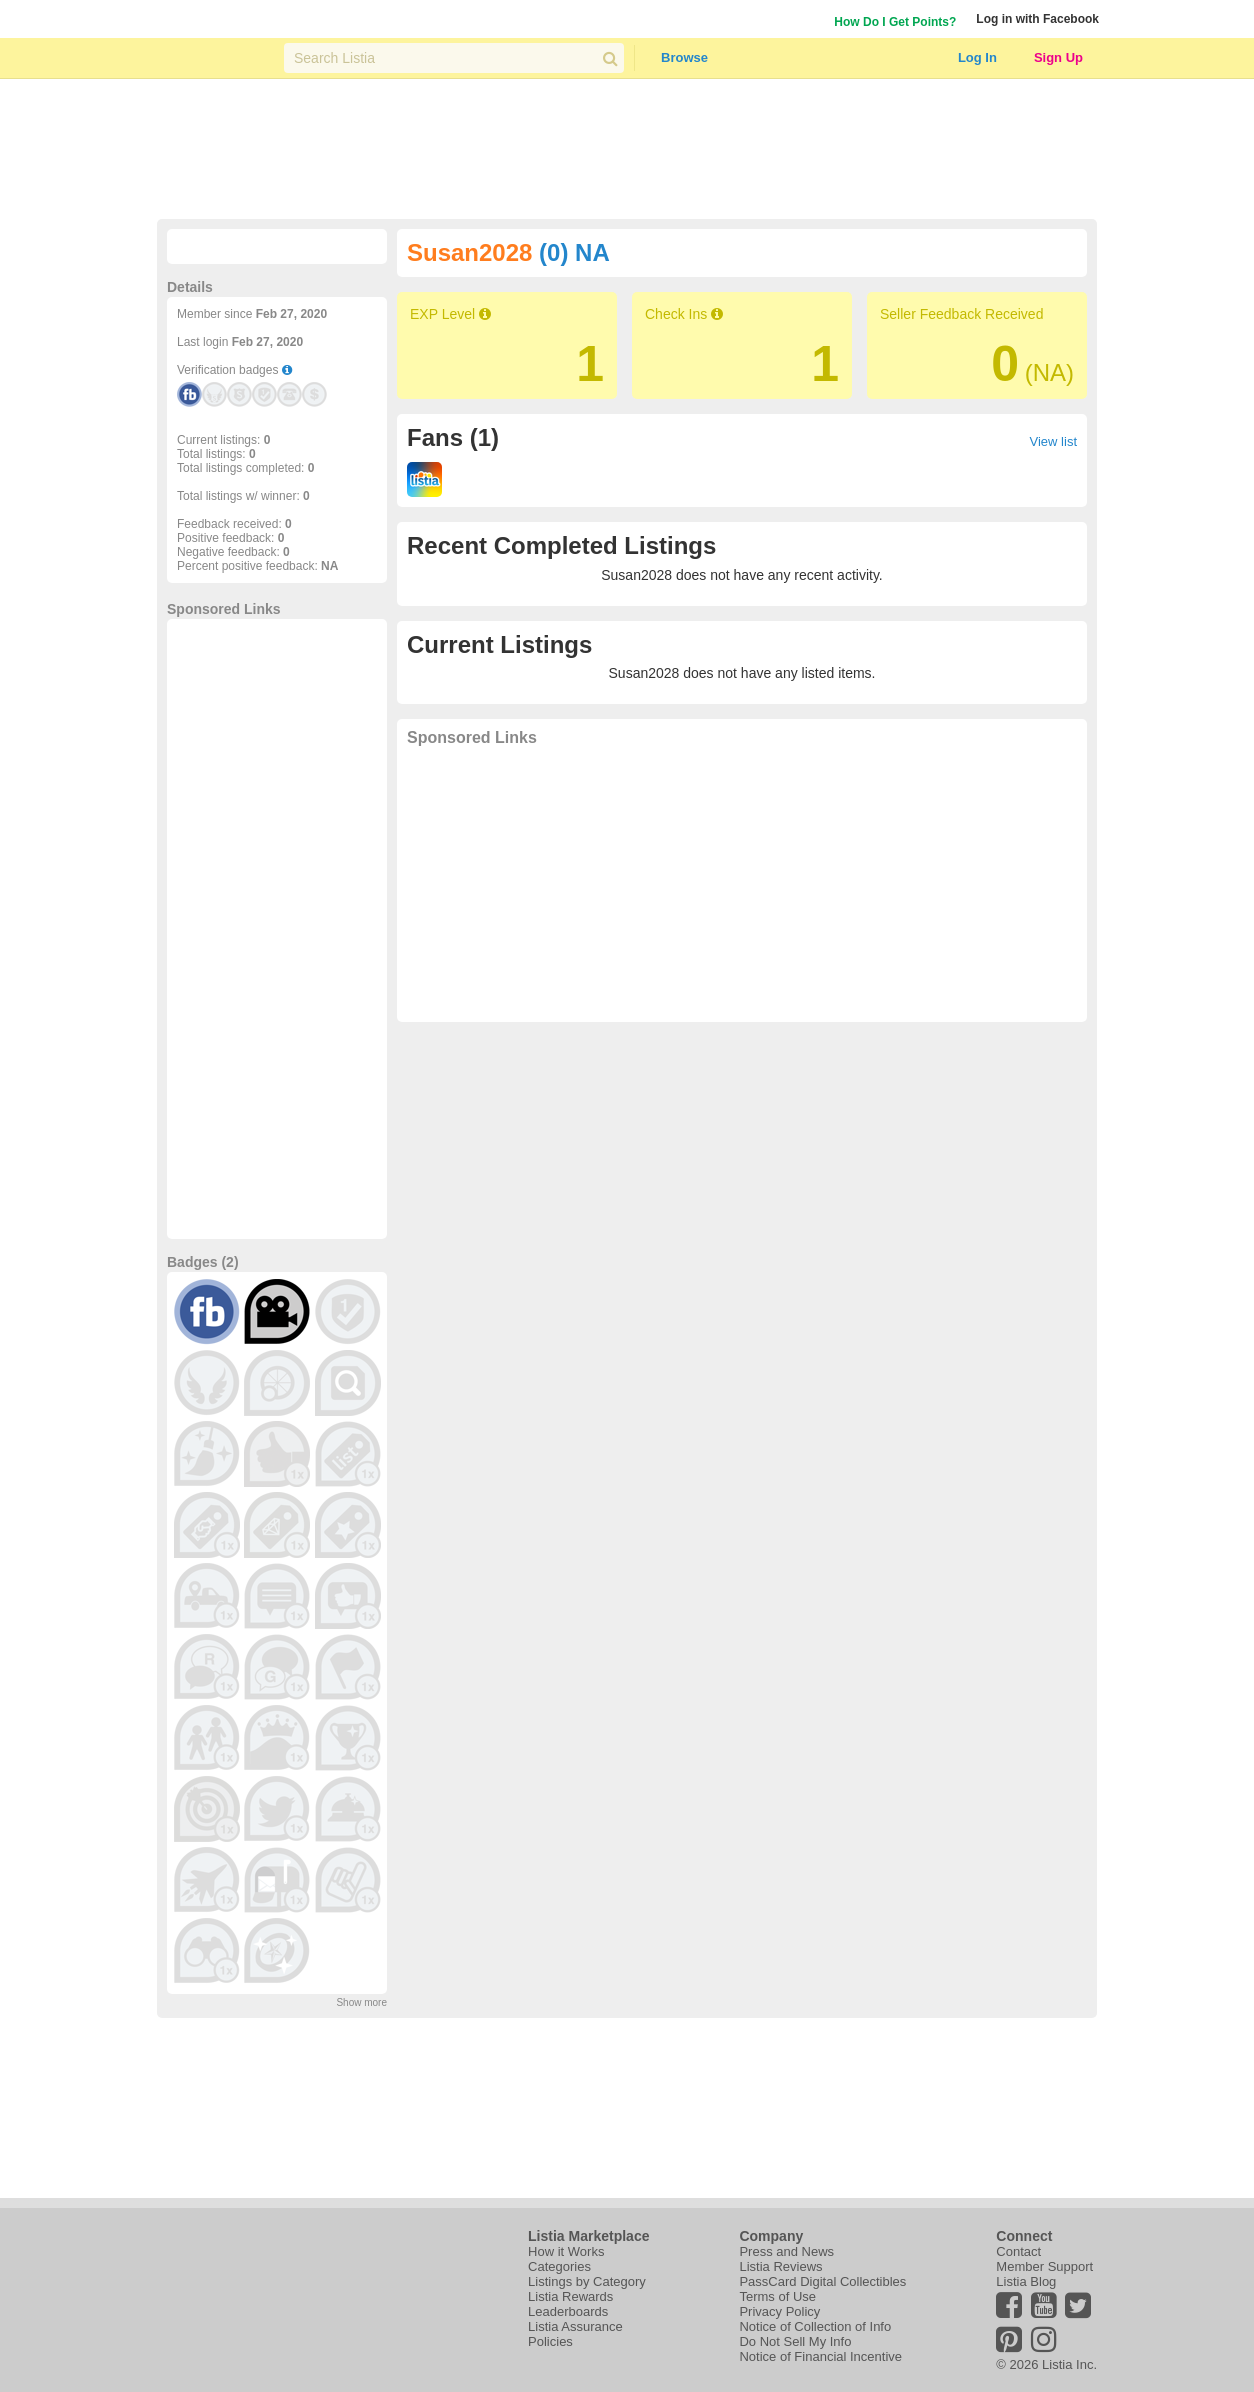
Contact (1018, 2251)
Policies (550, 2341)
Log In (977, 57)
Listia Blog (1026, 2281)
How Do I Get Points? (895, 22)
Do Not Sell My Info (795, 2341)
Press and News (786, 2251)
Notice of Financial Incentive (820, 2356)
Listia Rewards (570, 2296)
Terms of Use (777, 2296)
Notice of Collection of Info (815, 2326)
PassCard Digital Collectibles (822, 2281)
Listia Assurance (575, 2326)
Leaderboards (568, 2311)
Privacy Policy (779, 2311)
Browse (684, 57)
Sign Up (1058, 57)
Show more (361, 2002)
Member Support (1044, 2266)
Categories (559, 2266)
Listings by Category (587, 2281)
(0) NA (574, 252)
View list (1053, 441)
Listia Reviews (780, 2266)
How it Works (566, 2251)
